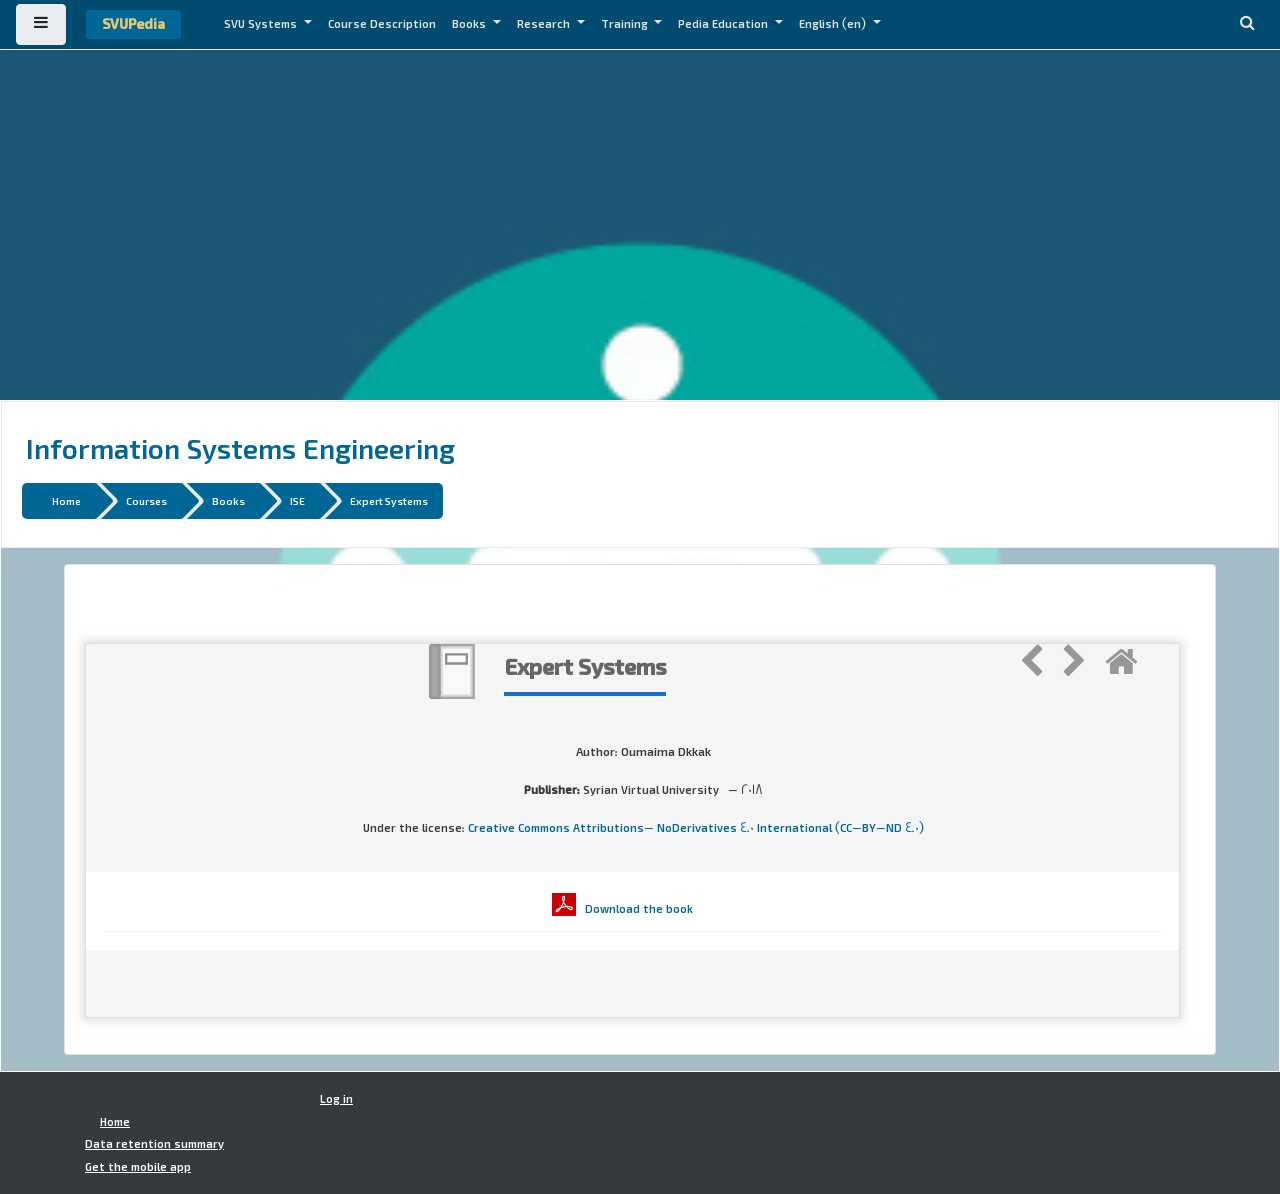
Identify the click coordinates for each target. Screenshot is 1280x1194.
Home (66, 500)
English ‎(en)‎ (834, 24)
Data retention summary (154, 1144)
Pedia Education (724, 24)
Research (545, 24)
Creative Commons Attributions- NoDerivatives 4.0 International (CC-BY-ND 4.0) (696, 828)
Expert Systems (389, 500)
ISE (297, 500)
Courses (146, 500)
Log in (336, 1099)
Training (626, 24)
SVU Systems (262, 24)
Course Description (382, 24)
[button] (1247, 24)
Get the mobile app (138, 1167)
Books (470, 24)
